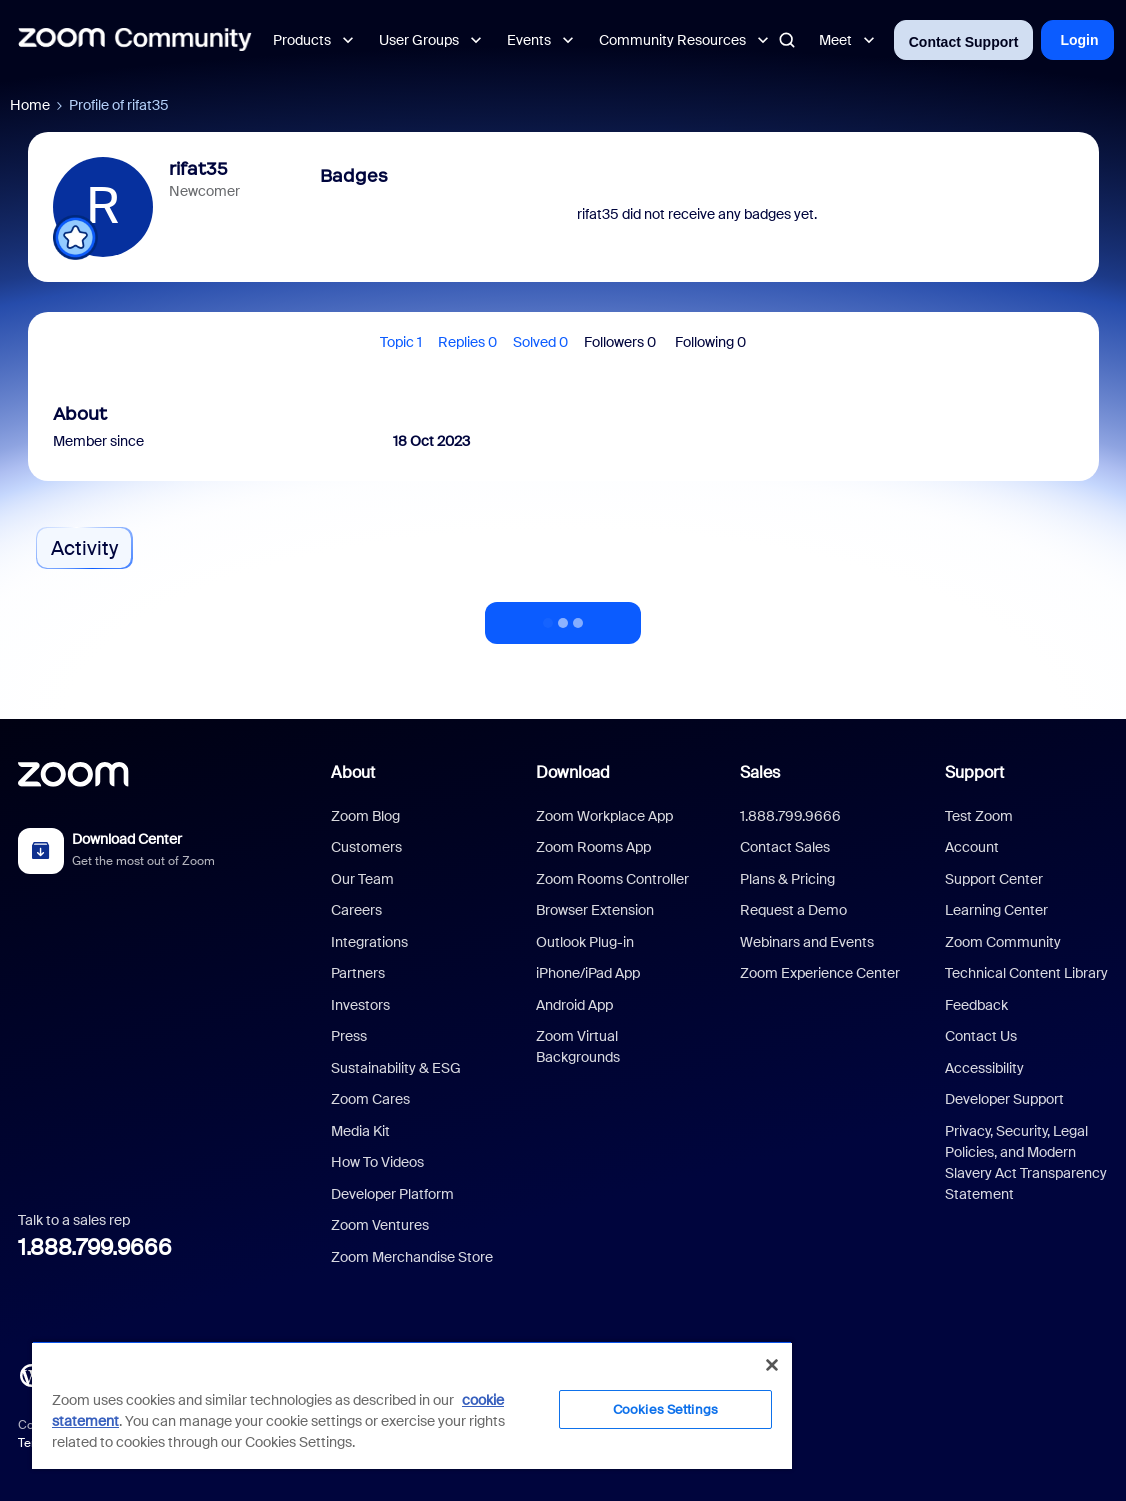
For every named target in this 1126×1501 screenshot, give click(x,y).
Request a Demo (793, 910)
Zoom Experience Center (820, 973)
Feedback (976, 1005)
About (353, 772)
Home (30, 105)
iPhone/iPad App (588, 973)
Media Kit (360, 1131)
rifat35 (198, 169)
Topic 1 (401, 342)
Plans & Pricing (787, 879)
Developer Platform (392, 1194)
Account (972, 847)
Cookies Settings (665, 1409)
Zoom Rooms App (593, 847)
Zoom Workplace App (604, 816)
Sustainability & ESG (396, 1068)
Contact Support (964, 42)
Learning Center (996, 910)
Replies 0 (467, 342)
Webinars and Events (807, 942)
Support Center (994, 879)
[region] (412, 1405)
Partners (358, 973)
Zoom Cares (370, 1099)
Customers (366, 847)
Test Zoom (979, 816)
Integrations (369, 942)
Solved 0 (540, 342)
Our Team (362, 879)
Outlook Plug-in (585, 942)
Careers (356, 910)
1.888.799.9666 (95, 1247)
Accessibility (984, 1068)
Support (974, 772)
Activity (84, 548)
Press (349, 1036)
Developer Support (1004, 1099)
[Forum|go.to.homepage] (135, 40)
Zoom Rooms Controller (612, 879)
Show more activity (563, 617)
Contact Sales (785, 847)
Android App (574, 1005)
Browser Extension (595, 910)
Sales (760, 772)
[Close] (772, 1365)
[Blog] (31, 1374)
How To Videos (377, 1162)
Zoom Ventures (380, 1225)
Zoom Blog (365, 816)
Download (573, 772)
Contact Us (981, 1036)
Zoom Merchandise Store (412, 1257)
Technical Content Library (1026, 973)
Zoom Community (1003, 942)
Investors (360, 1005)
